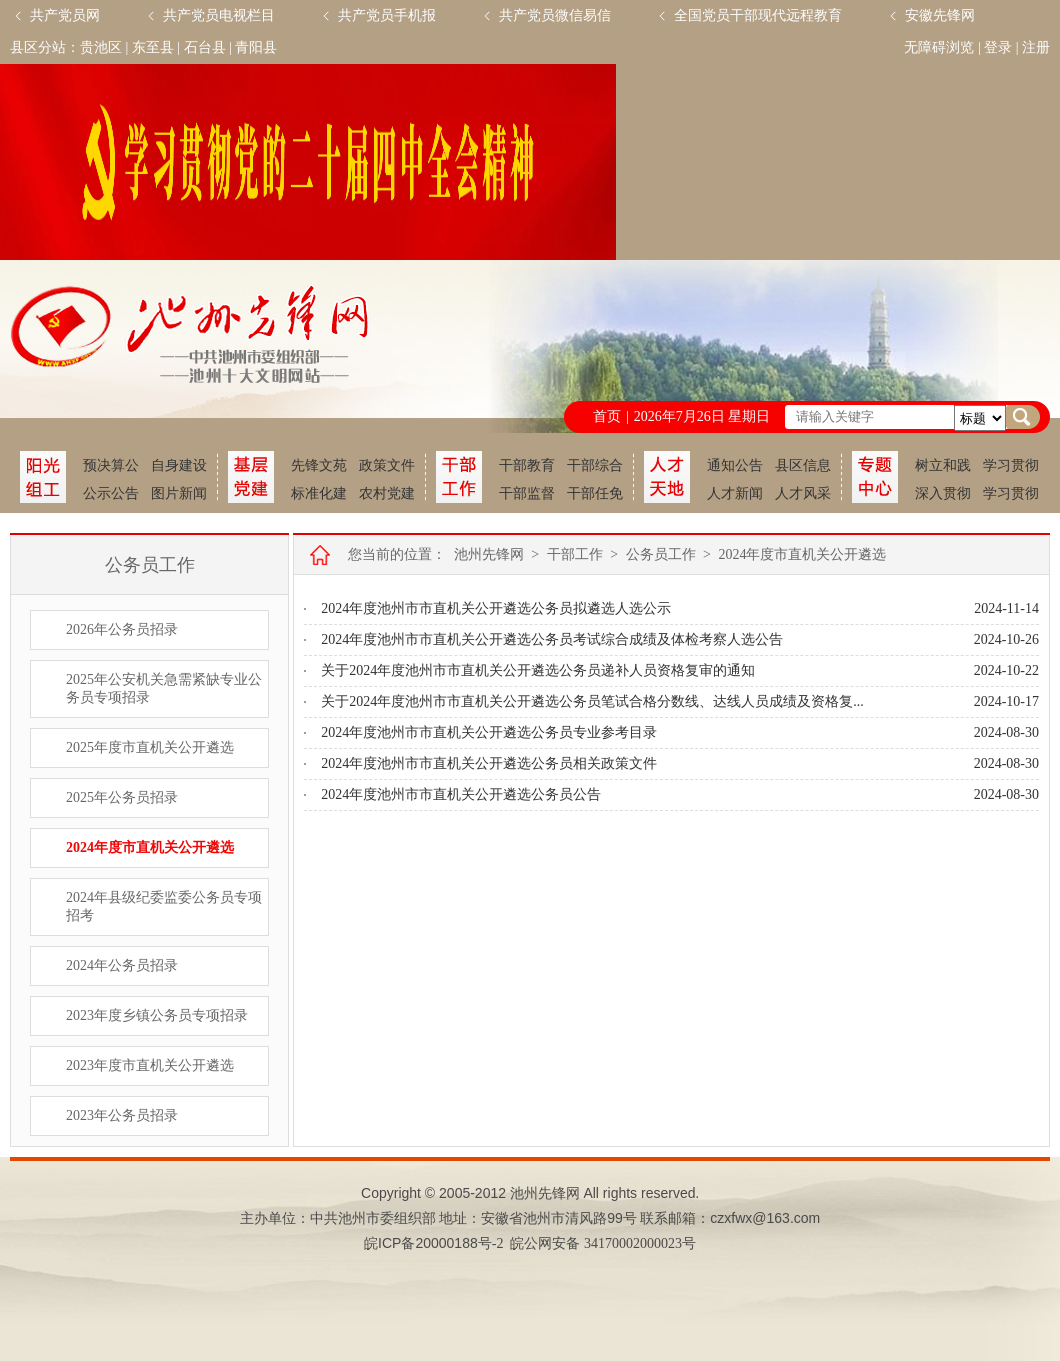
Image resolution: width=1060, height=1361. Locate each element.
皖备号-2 (433, 1243)
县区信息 (803, 465)
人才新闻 (735, 493)
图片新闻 (179, 493)
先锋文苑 (319, 465)
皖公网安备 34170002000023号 (603, 1243)
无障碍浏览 (939, 47)
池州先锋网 (489, 554)
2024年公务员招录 (122, 965)
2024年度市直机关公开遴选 (150, 847)
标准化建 (319, 493)
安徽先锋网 (940, 15)
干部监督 (527, 493)
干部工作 (575, 554)
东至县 (153, 47)
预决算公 (111, 465)
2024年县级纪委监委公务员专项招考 (164, 906)
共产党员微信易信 (555, 15)
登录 (998, 47)
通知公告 (735, 465)
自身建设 (179, 465)
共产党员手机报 (387, 15)
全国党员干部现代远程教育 (758, 15)
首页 (607, 416)
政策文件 (387, 465)
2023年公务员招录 (122, 1115)
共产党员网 (65, 15)
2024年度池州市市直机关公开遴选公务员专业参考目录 (489, 732)
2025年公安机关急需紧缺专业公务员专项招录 (164, 688)
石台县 (205, 47)
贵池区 (101, 47)
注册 (1036, 47)
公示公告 (111, 493)
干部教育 (527, 465)
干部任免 (595, 493)
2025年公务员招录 (122, 797)
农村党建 (387, 493)
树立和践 (943, 465)
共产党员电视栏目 (219, 15)
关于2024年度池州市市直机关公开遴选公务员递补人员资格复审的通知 (538, 670)
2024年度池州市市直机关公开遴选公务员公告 (461, 794)
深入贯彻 (943, 493)
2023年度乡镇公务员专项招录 (157, 1015)
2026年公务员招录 (122, 629)
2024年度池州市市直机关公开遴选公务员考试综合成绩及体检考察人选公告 (552, 639)
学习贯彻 (1011, 465)
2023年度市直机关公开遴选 (150, 1065)
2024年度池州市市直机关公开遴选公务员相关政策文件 (489, 763)
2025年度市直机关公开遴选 (150, 747)
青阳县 (256, 47)
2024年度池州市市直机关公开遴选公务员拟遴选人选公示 (496, 608)
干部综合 (595, 465)
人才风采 (803, 493)
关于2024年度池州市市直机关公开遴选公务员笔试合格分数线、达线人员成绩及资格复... (592, 701)
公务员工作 (661, 554)
